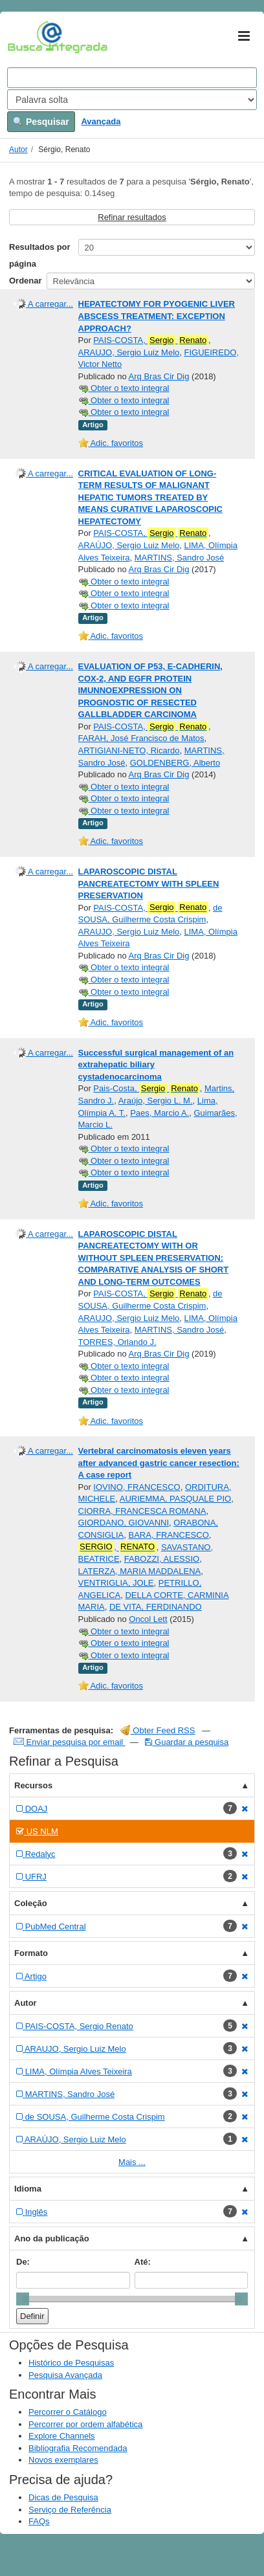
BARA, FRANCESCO (169, 1535)
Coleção (30, 1903)
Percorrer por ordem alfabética (85, 2424)
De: (23, 2262)
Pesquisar (41, 122)
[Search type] (132, 99)
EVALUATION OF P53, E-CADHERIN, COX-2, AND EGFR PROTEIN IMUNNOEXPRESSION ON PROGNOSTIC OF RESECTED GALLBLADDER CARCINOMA (150, 690)
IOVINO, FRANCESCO (136, 1487)
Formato (31, 1953)
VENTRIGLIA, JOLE (116, 1583)
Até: (143, 2262)
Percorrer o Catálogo (67, 2412)
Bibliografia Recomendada (77, 2448)
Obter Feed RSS (157, 1730)
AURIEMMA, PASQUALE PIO (175, 1499)
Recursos (33, 1785)
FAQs (39, 2521)
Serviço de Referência (69, 2510)
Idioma (27, 2188)
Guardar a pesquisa (186, 1742)
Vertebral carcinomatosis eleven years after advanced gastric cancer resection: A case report (158, 1463)
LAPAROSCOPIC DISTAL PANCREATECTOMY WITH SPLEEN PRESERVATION (148, 883)
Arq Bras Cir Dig (159, 376)
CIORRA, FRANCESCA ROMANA (142, 1511)
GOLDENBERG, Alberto (175, 763)
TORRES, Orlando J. (117, 1342)
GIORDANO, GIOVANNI (124, 1522)
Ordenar (25, 280)
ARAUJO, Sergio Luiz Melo (129, 352)
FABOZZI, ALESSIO (161, 1559)
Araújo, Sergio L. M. (155, 1100)
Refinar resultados (132, 217)
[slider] (22, 2299)
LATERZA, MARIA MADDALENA (139, 1571)
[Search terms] (132, 77)
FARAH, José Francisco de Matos (141, 738)
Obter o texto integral (124, 388)
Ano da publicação (51, 2238)
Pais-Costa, (146, 1088)
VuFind (27, 37)
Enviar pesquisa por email (70, 1742)
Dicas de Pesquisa (63, 2497)
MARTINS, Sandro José (179, 557)
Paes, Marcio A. (159, 1113)
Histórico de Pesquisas (71, 2363)
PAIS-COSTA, (150, 340)
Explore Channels (61, 2436)
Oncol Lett (148, 1619)
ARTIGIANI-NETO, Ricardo (129, 750)
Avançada (100, 121)
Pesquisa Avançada (65, 2375)
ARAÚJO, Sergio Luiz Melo (129, 545)
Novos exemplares (63, 2460)
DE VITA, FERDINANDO (155, 1607)
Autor (18, 149)
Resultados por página (40, 255)
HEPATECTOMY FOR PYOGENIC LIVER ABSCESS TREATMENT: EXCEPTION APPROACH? (156, 316)
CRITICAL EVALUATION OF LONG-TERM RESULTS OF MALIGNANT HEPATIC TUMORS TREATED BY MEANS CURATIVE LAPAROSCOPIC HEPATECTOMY (150, 497)
